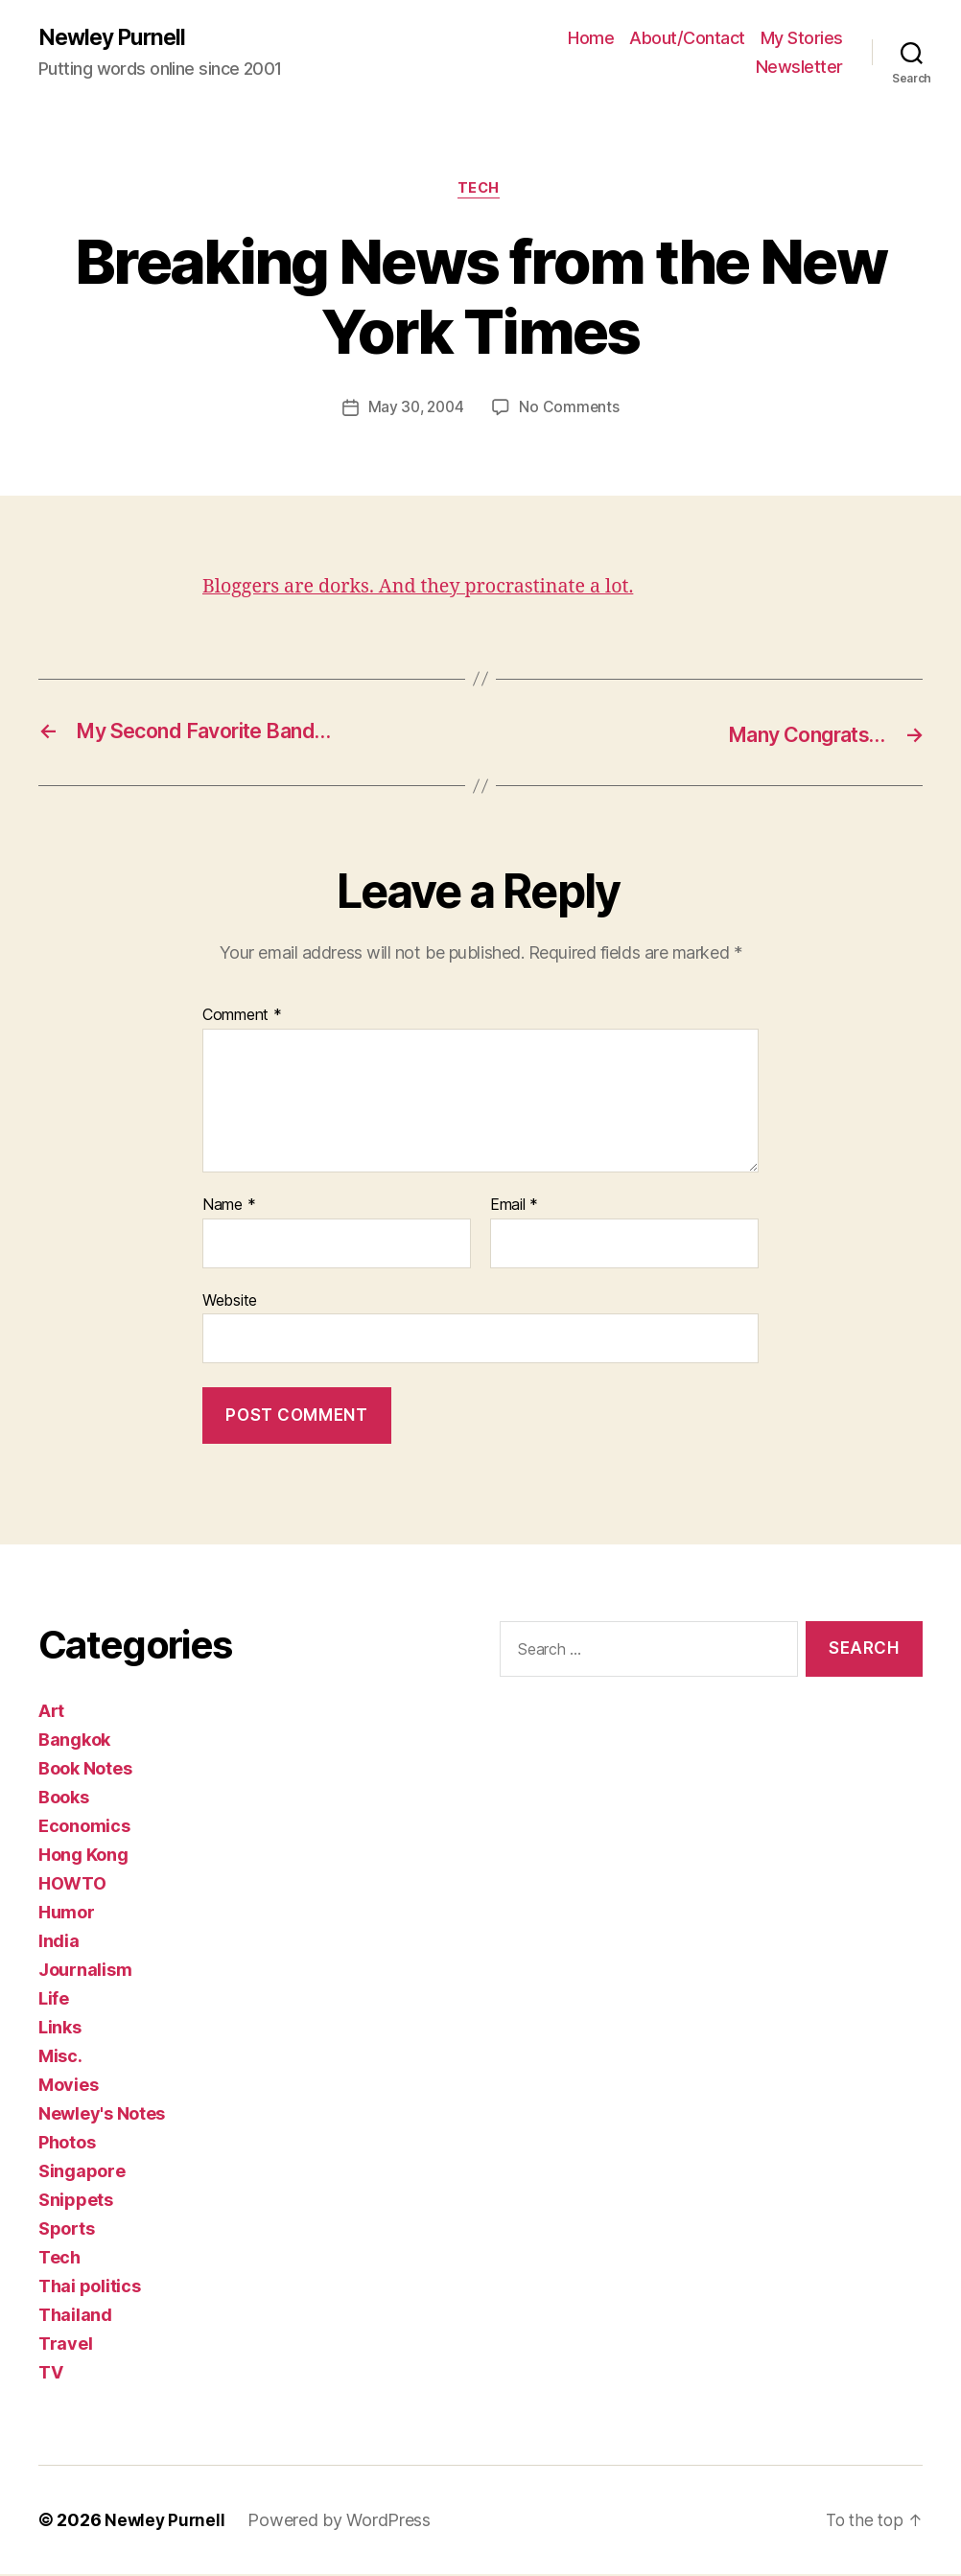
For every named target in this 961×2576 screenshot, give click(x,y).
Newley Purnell (115, 38)
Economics (84, 1828)
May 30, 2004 (415, 411)
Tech (480, 191)
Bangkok (74, 1741)
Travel (65, 2345)
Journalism (84, 1971)
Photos (66, 2144)
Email (514, 1207)
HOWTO (72, 1885)
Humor (66, 1914)
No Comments (571, 411)
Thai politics (89, 2288)
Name (228, 1207)
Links (60, 2029)
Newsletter (799, 68)
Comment (242, 1018)
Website (229, 1301)
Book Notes (84, 1770)
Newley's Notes (101, 2115)
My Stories (802, 39)
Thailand (75, 2317)
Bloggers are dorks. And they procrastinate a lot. (431, 590)
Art (51, 1713)
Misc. (60, 2058)
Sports (66, 2230)
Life (53, 2000)
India (59, 1943)
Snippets (75, 2202)
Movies (68, 2087)
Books (63, 1799)
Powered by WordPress (342, 2522)
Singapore (82, 2173)
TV (50, 2374)
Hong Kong (83, 1856)
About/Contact (687, 39)
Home (591, 39)
